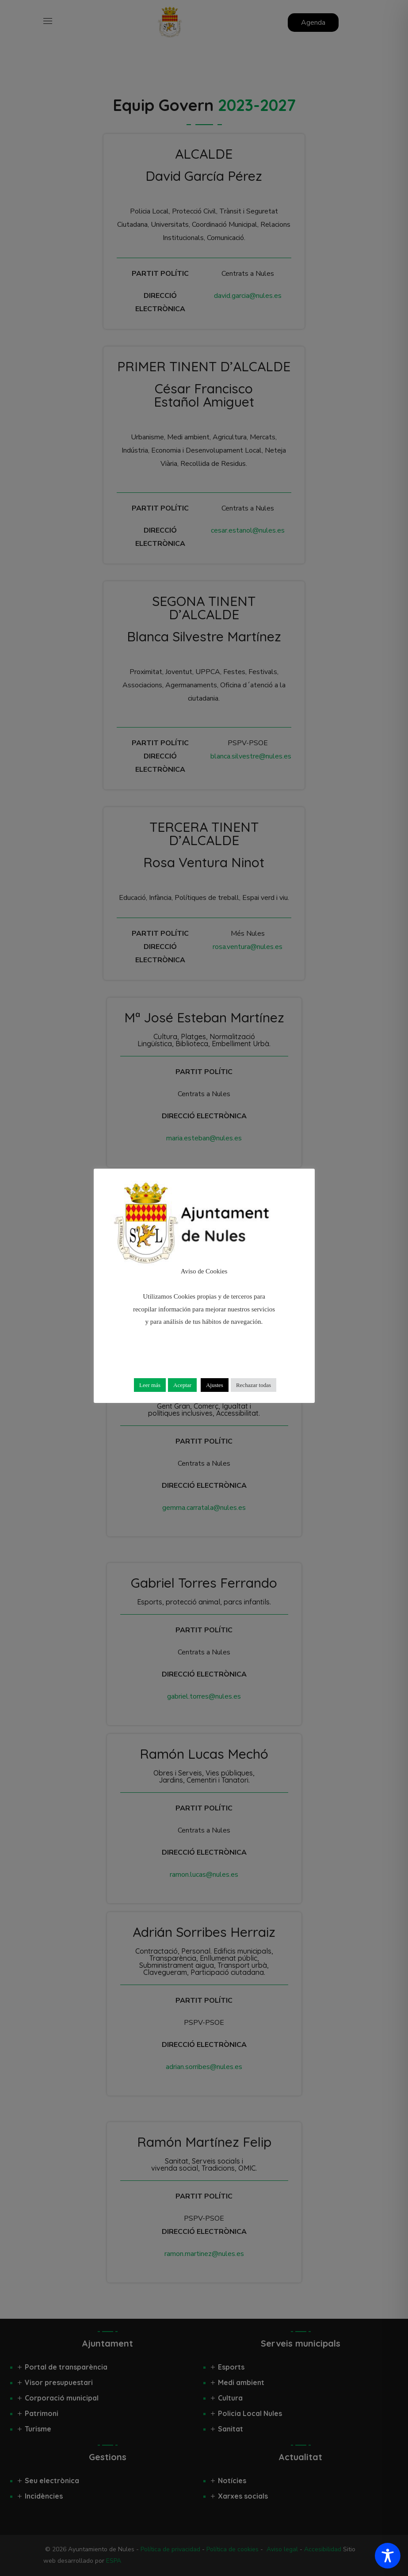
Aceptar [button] (182, 1385)
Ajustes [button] (214, 1385)
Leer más (149, 1385)
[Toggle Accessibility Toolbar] (387, 2555)
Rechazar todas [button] (253, 1385)
